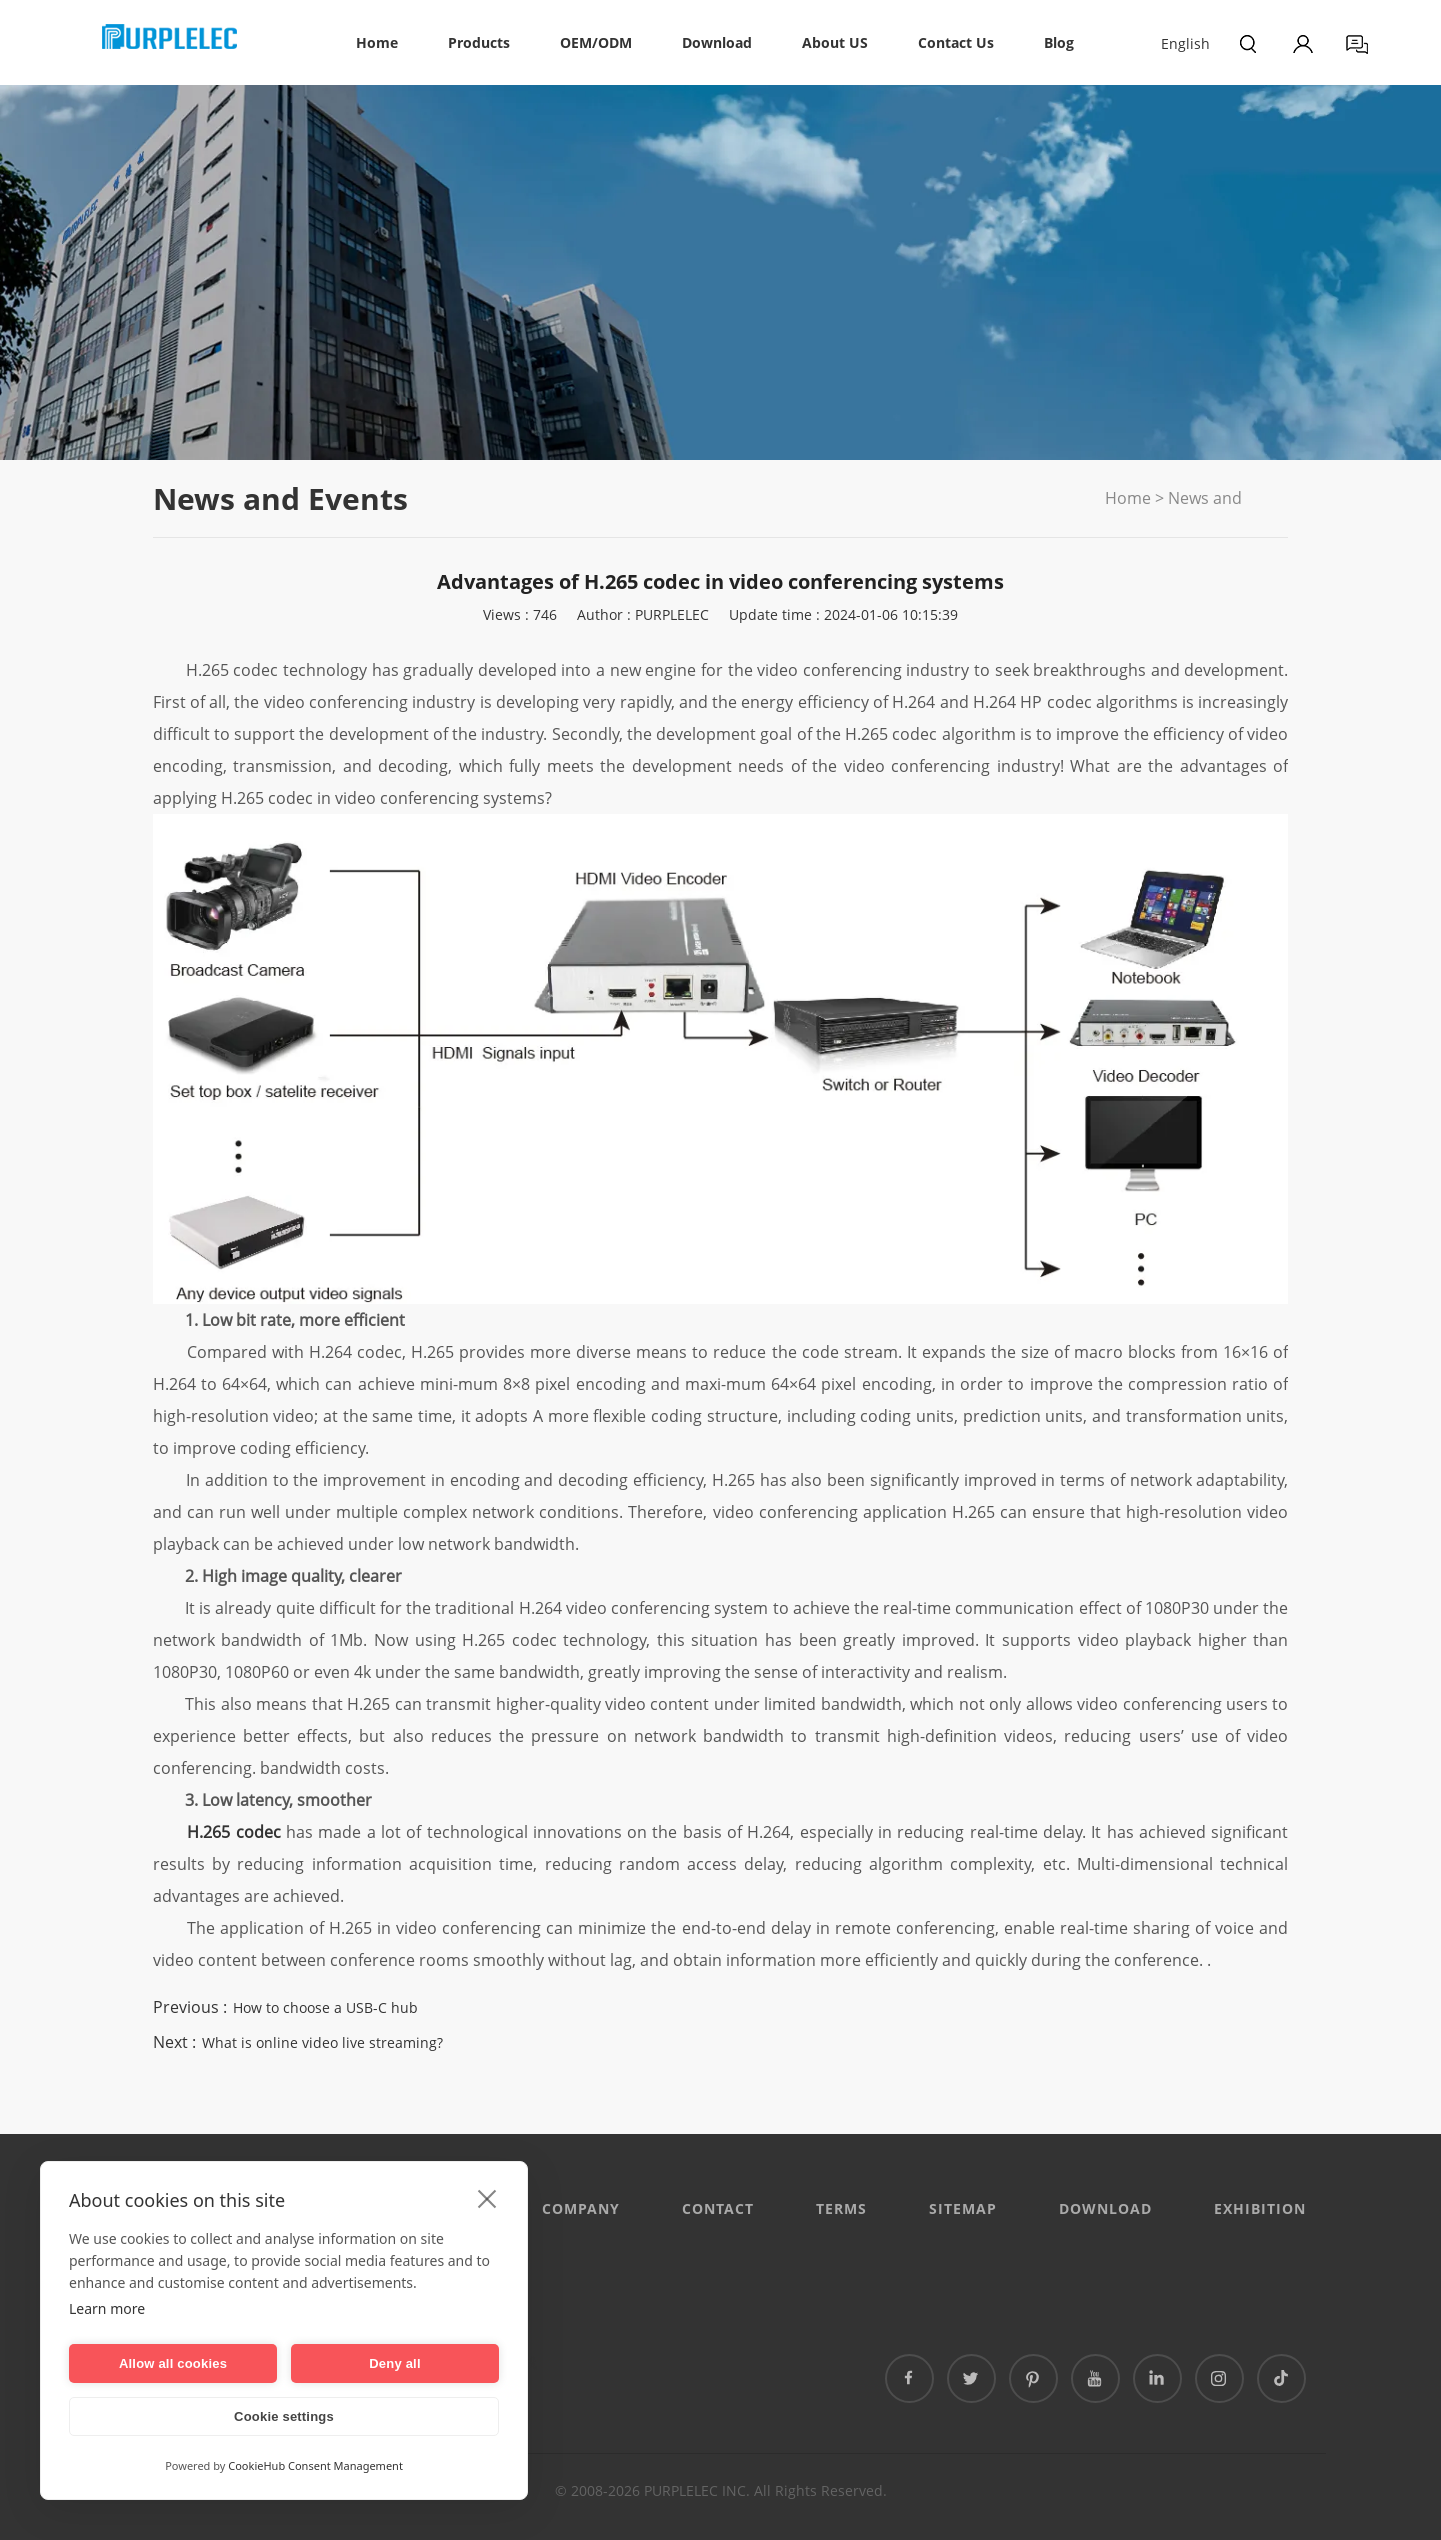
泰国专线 (509, 2362)
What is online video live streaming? (322, 2042)
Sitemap (963, 2208)
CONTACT (718, 2208)
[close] (487, 2198)
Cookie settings (284, 2416)
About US (835, 42)
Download (717, 42)
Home (377, 42)
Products (479, 42)
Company (581, 2208)
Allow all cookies (173, 2363)
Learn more (107, 2308)
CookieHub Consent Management (315, 2465)
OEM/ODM (596, 42)
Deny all (394, 2363)
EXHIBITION (1260, 2208)
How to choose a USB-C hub (325, 2007)
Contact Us (956, 42)
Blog (1059, 42)
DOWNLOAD (1105, 2208)
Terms (841, 2208)
